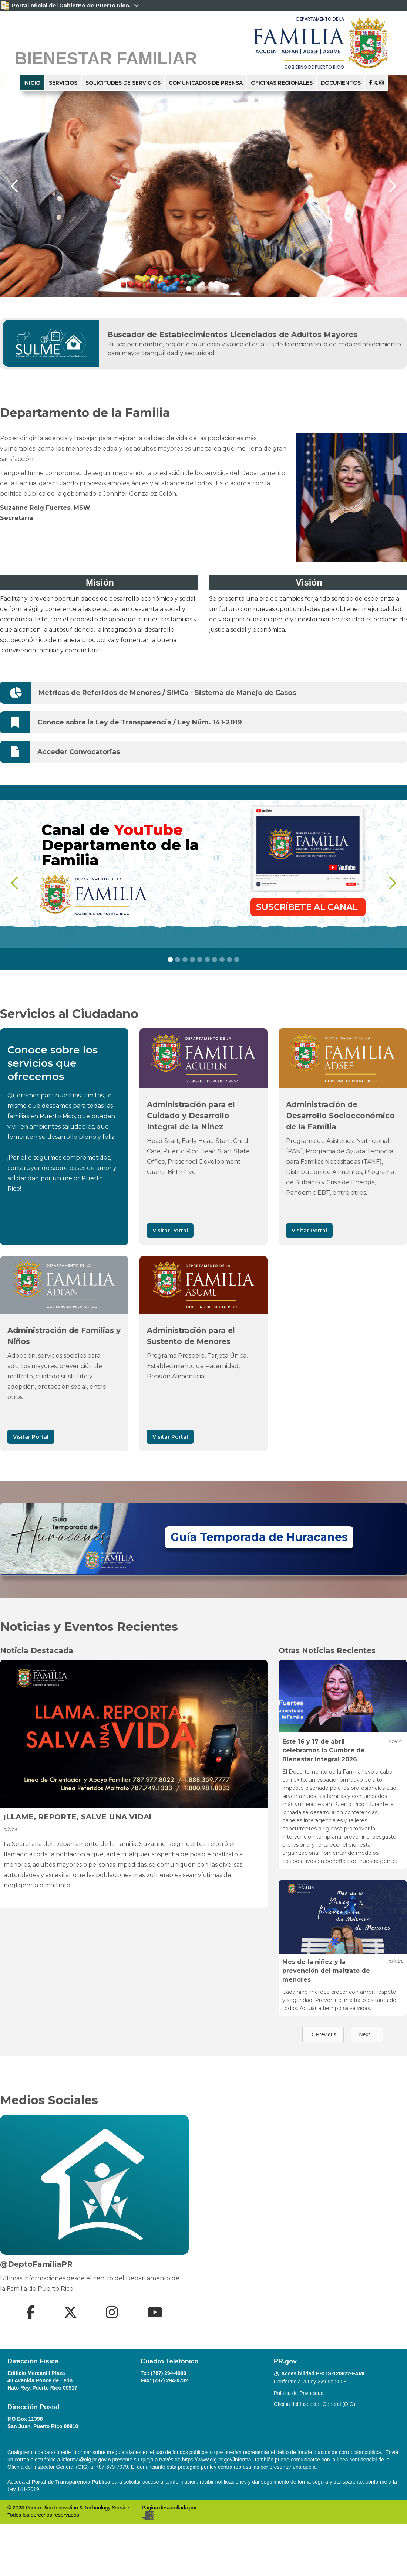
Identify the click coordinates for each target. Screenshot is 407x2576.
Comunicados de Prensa (206, 82)
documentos (341, 82)
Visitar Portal (170, 1230)
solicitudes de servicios (123, 82)
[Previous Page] (323, 2034)
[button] (15, 186)
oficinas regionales (282, 82)
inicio (32, 82)
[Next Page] (367, 2034)
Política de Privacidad (299, 2393)
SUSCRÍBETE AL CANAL (308, 907)
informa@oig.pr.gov (84, 2460)
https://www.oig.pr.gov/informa (216, 2460)
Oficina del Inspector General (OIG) (314, 2404)
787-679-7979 (112, 2467)
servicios (63, 82)
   (376, 82)
